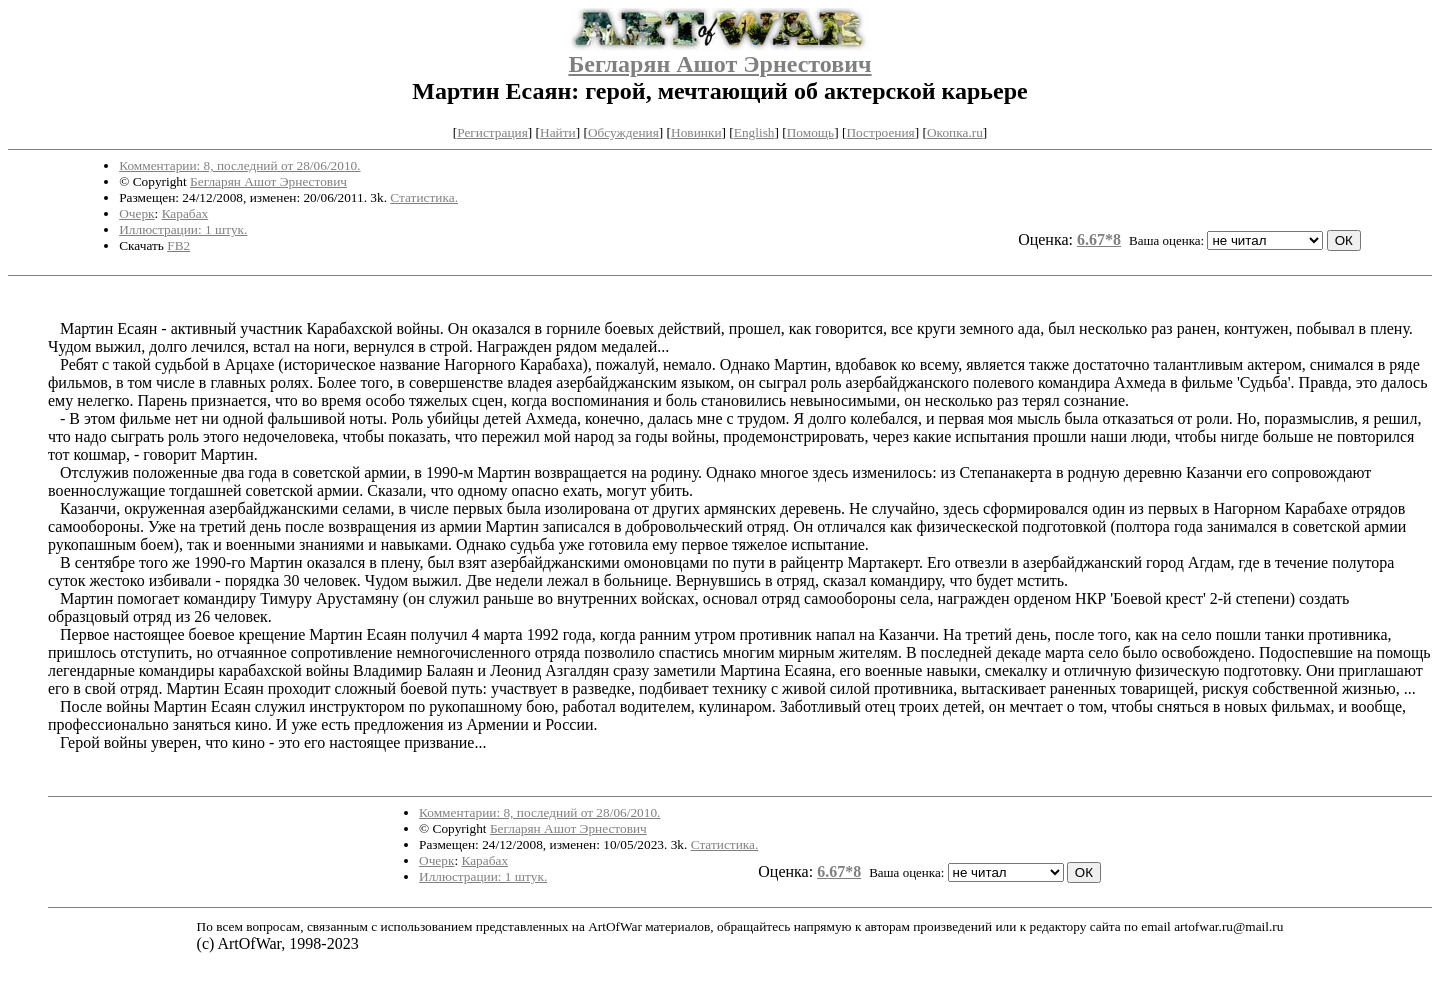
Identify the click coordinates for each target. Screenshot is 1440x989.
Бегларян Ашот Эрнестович (719, 64)
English (754, 132)
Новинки (696, 132)
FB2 (178, 245)
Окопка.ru (955, 132)
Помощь (810, 132)
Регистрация (492, 132)
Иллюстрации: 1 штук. (183, 229)
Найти (558, 132)
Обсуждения (623, 132)
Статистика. (424, 197)
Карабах (185, 213)
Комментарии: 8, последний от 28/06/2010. (239, 165)
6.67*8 (1099, 239)
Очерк (136, 213)
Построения (880, 132)
